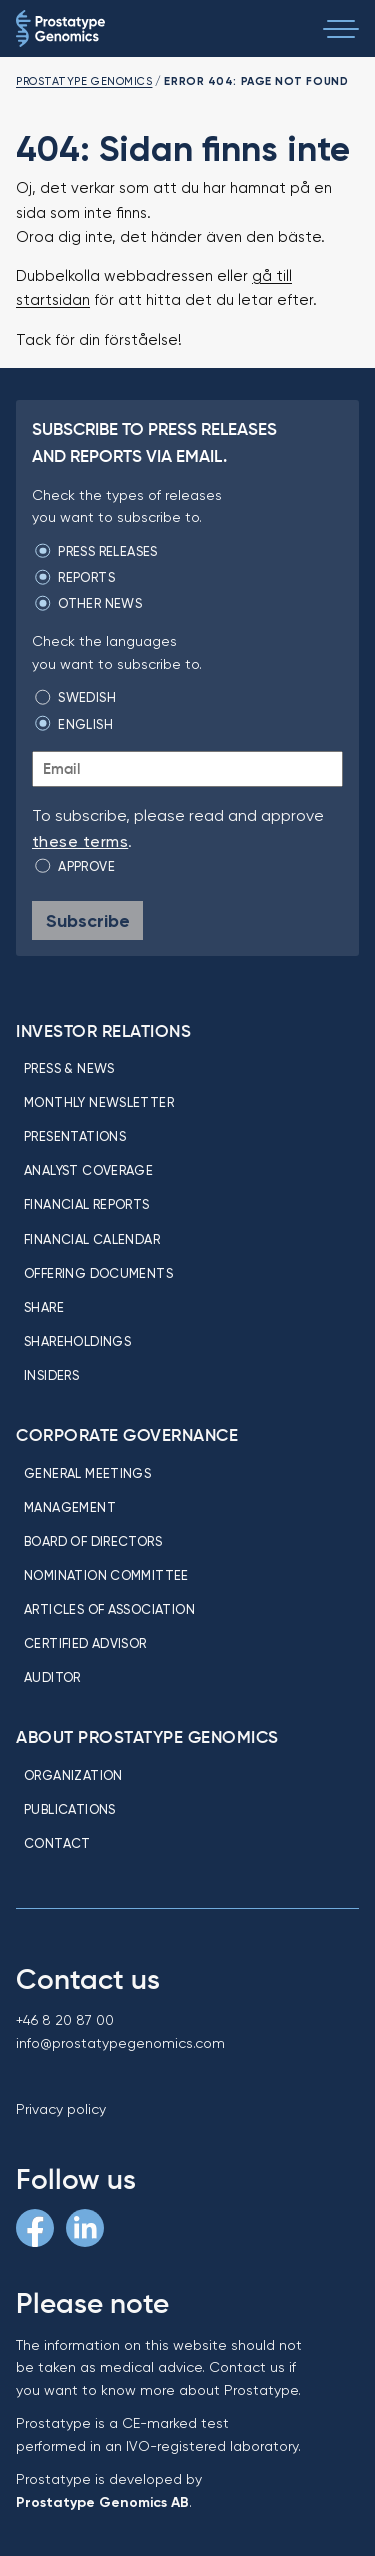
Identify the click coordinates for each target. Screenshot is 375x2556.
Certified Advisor (85, 1643)
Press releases (107, 551)
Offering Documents (98, 1273)
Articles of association (109, 1609)
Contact (57, 1843)
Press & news (69, 1068)
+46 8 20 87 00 (65, 2020)
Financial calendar (92, 1239)
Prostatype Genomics (84, 81)
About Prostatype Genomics (147, 1737)
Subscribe (88, 920)
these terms (80, 841)
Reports (86, 577)
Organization (73, 1775)
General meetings (87, 1473)
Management (70, 1507)
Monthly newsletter (99, 1102)
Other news (100, 603)
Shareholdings (77, 1341)
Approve (86, 866)
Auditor (52, 1677)
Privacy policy (61, 2109)
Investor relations (103, 1031)
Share (44, 1307)
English (85, 724)
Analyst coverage (88, 1170)
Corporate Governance (127, 1435)
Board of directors (93, 1541)
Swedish (87, 697)
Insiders (51, 1375)
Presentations (75, 1136)
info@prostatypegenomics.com (120, 2043)
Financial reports (87, 1204)
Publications (70, 1809)
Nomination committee (106, 1575)
